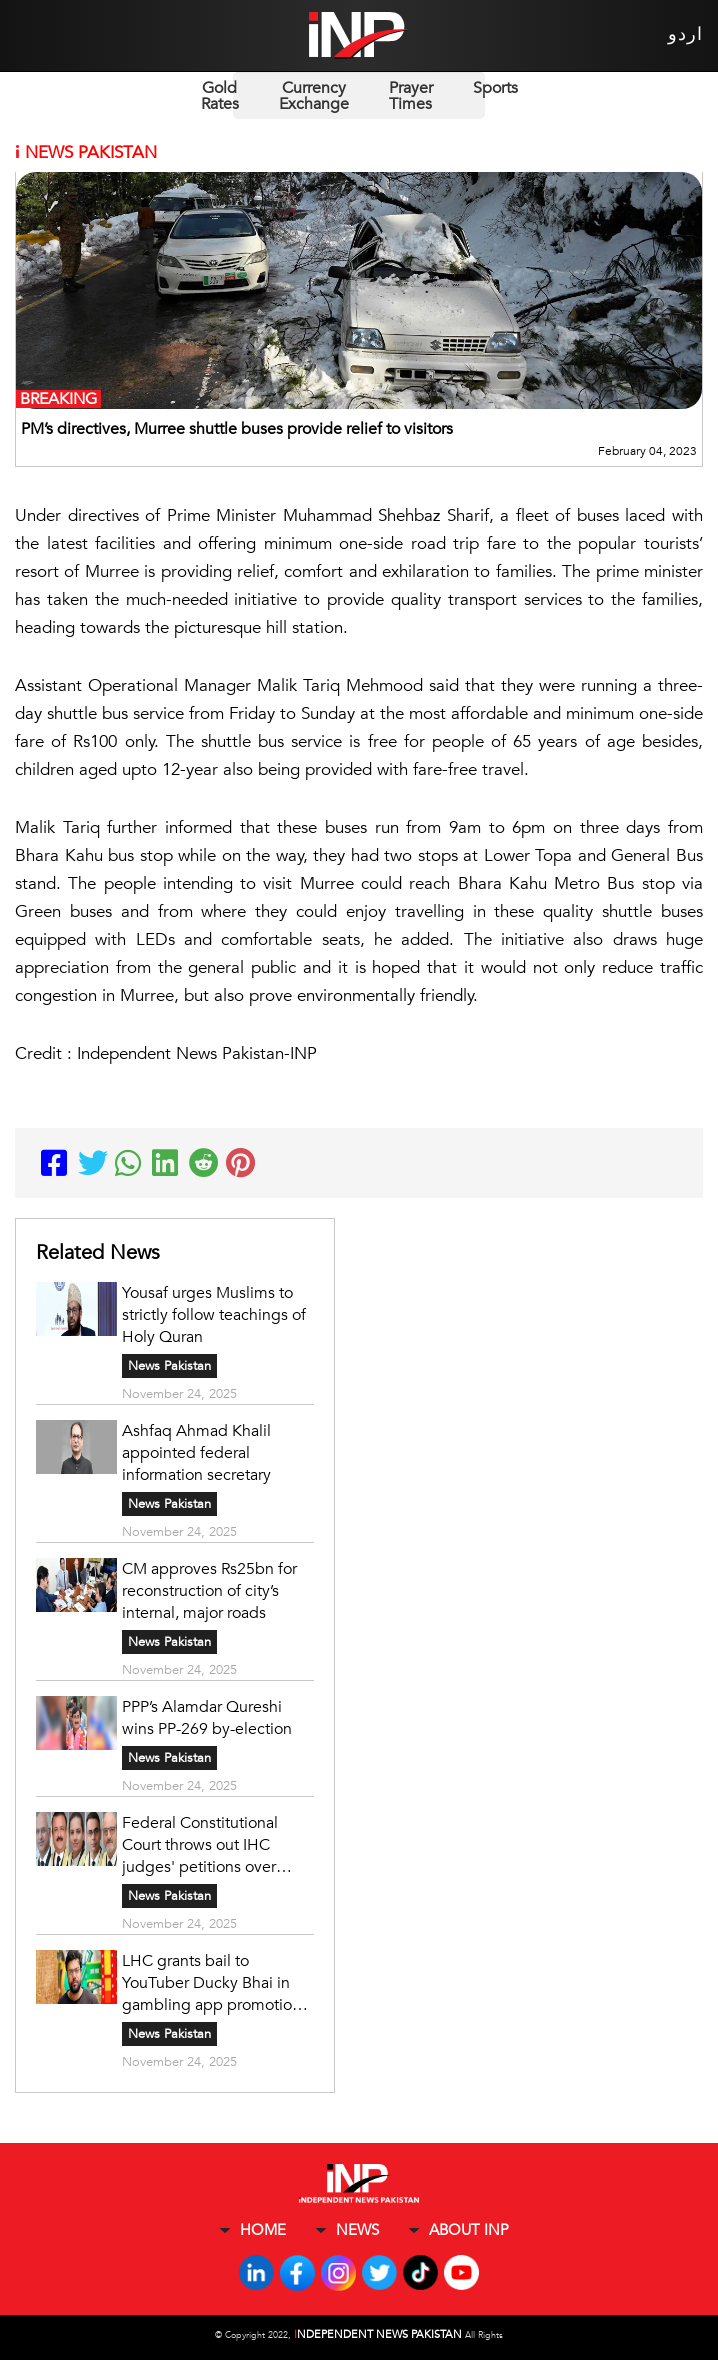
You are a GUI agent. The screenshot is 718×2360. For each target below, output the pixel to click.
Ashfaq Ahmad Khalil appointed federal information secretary (196, 1453)
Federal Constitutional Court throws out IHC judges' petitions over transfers (200, 1845)
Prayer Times (411, 96)
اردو (685, 34)
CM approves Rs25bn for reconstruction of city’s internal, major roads (209, 1591)
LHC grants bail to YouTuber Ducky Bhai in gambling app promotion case (211, 1983)
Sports (495, 88)
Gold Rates (220, 96)
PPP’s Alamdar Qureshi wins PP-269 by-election (207, 1718)
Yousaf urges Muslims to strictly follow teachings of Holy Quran (214, 1315)
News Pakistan (169, 1366)
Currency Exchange (314, 96)
